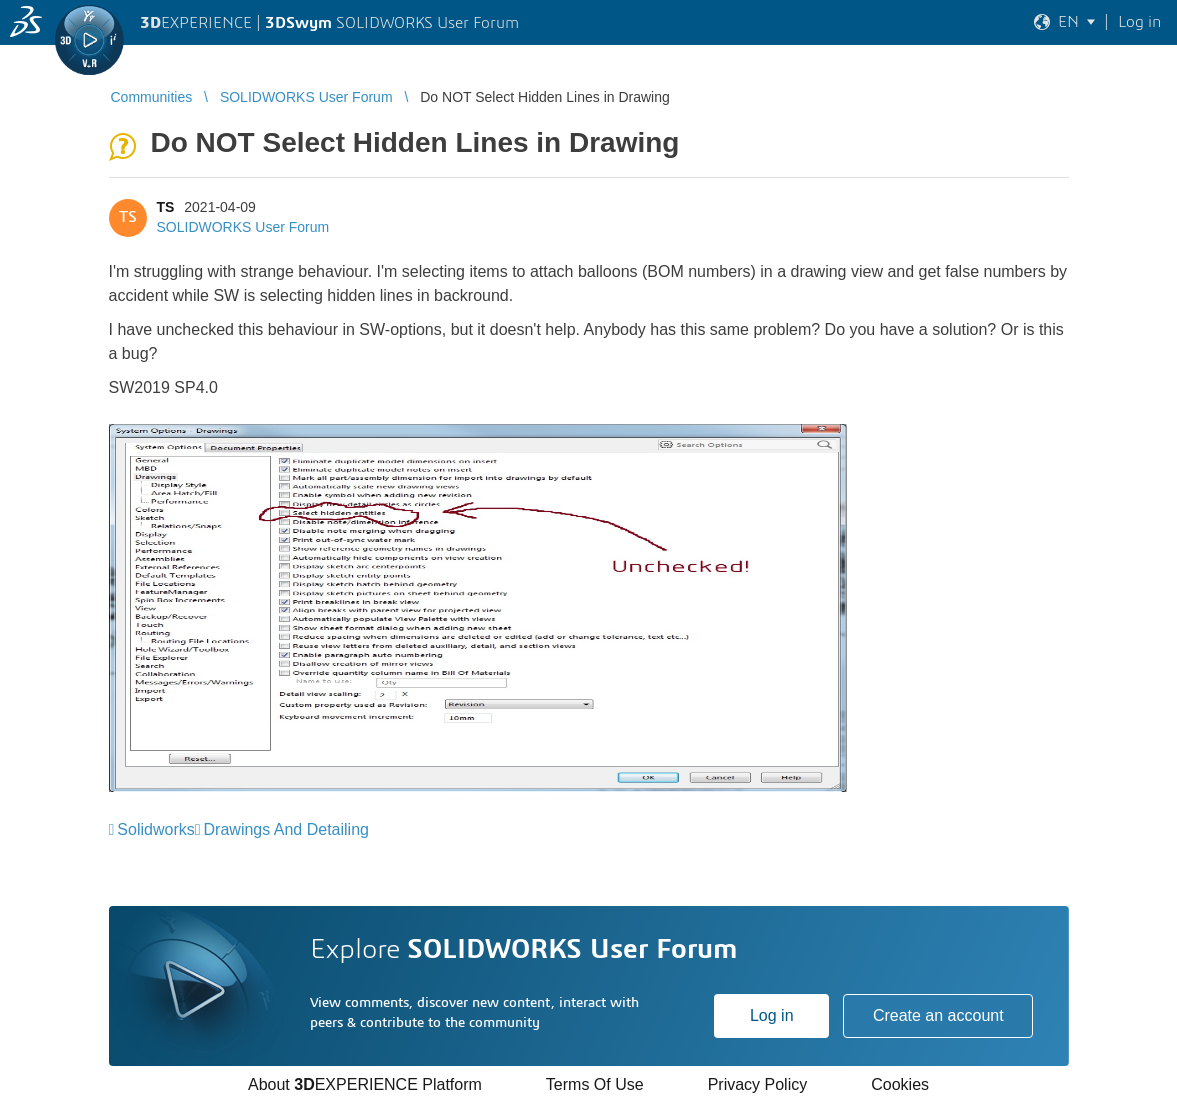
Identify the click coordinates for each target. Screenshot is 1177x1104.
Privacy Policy (758, 1084)
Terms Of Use (595, 1084)
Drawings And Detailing (286, 829)
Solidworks (155, 829)
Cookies (900, 1084)
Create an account (938, 1015)
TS (166, 207)
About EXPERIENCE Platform (365, 1084)
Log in (772, 1015)
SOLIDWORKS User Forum (243, 227)
